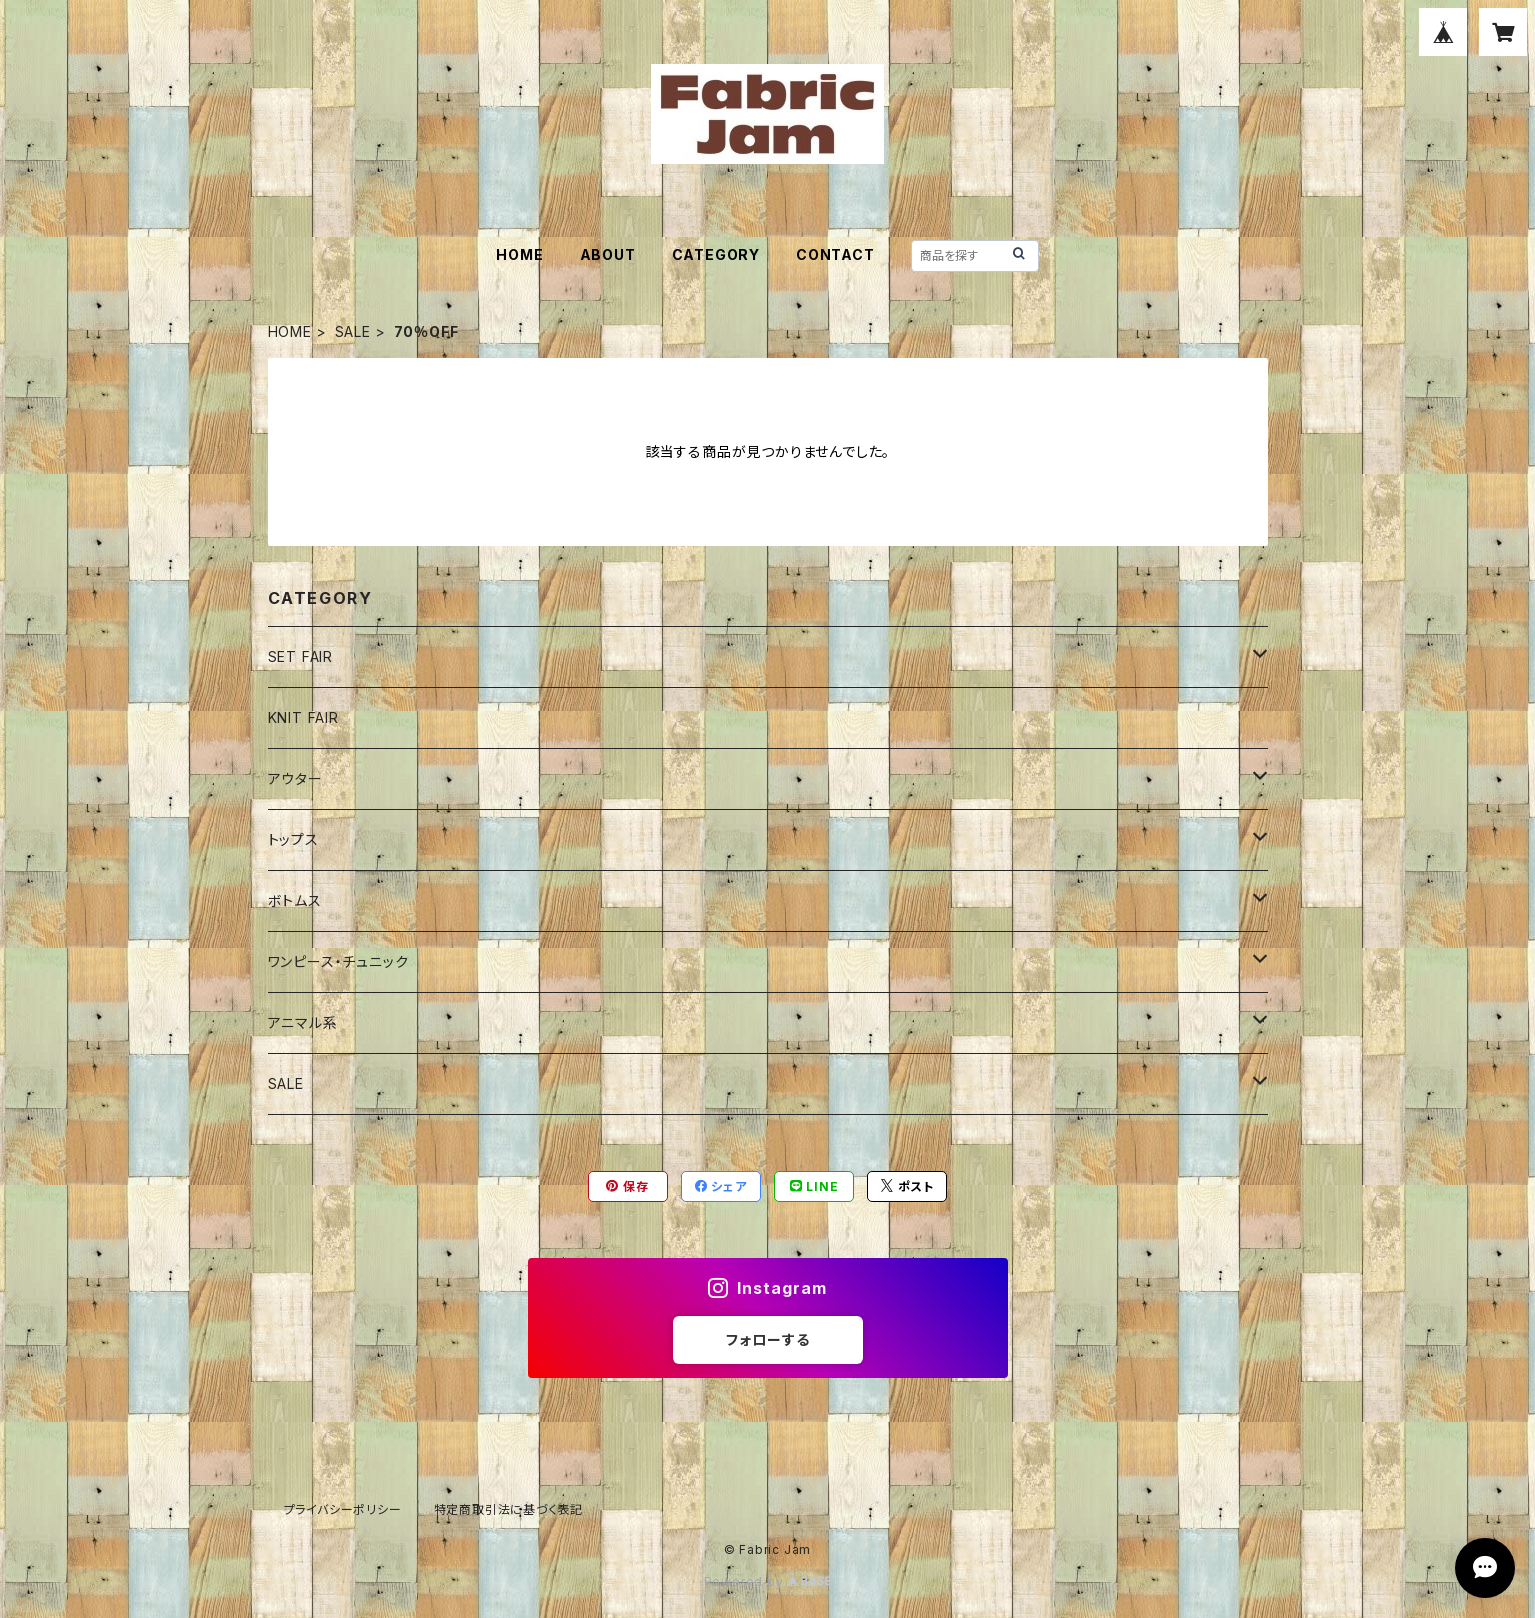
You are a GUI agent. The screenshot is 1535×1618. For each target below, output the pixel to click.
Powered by (768, 1581)
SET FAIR (300, 656)
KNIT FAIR (303, 717)
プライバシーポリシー (343, 1509)
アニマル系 (303, 1022)
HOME (519, 254)
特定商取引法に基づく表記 (509, 1509)
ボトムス (295, 900)
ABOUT (608, 254)
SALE (353, 331)
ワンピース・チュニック (338, 961)
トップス (293, 839)
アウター (295, 778)
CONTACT (835, 254)
